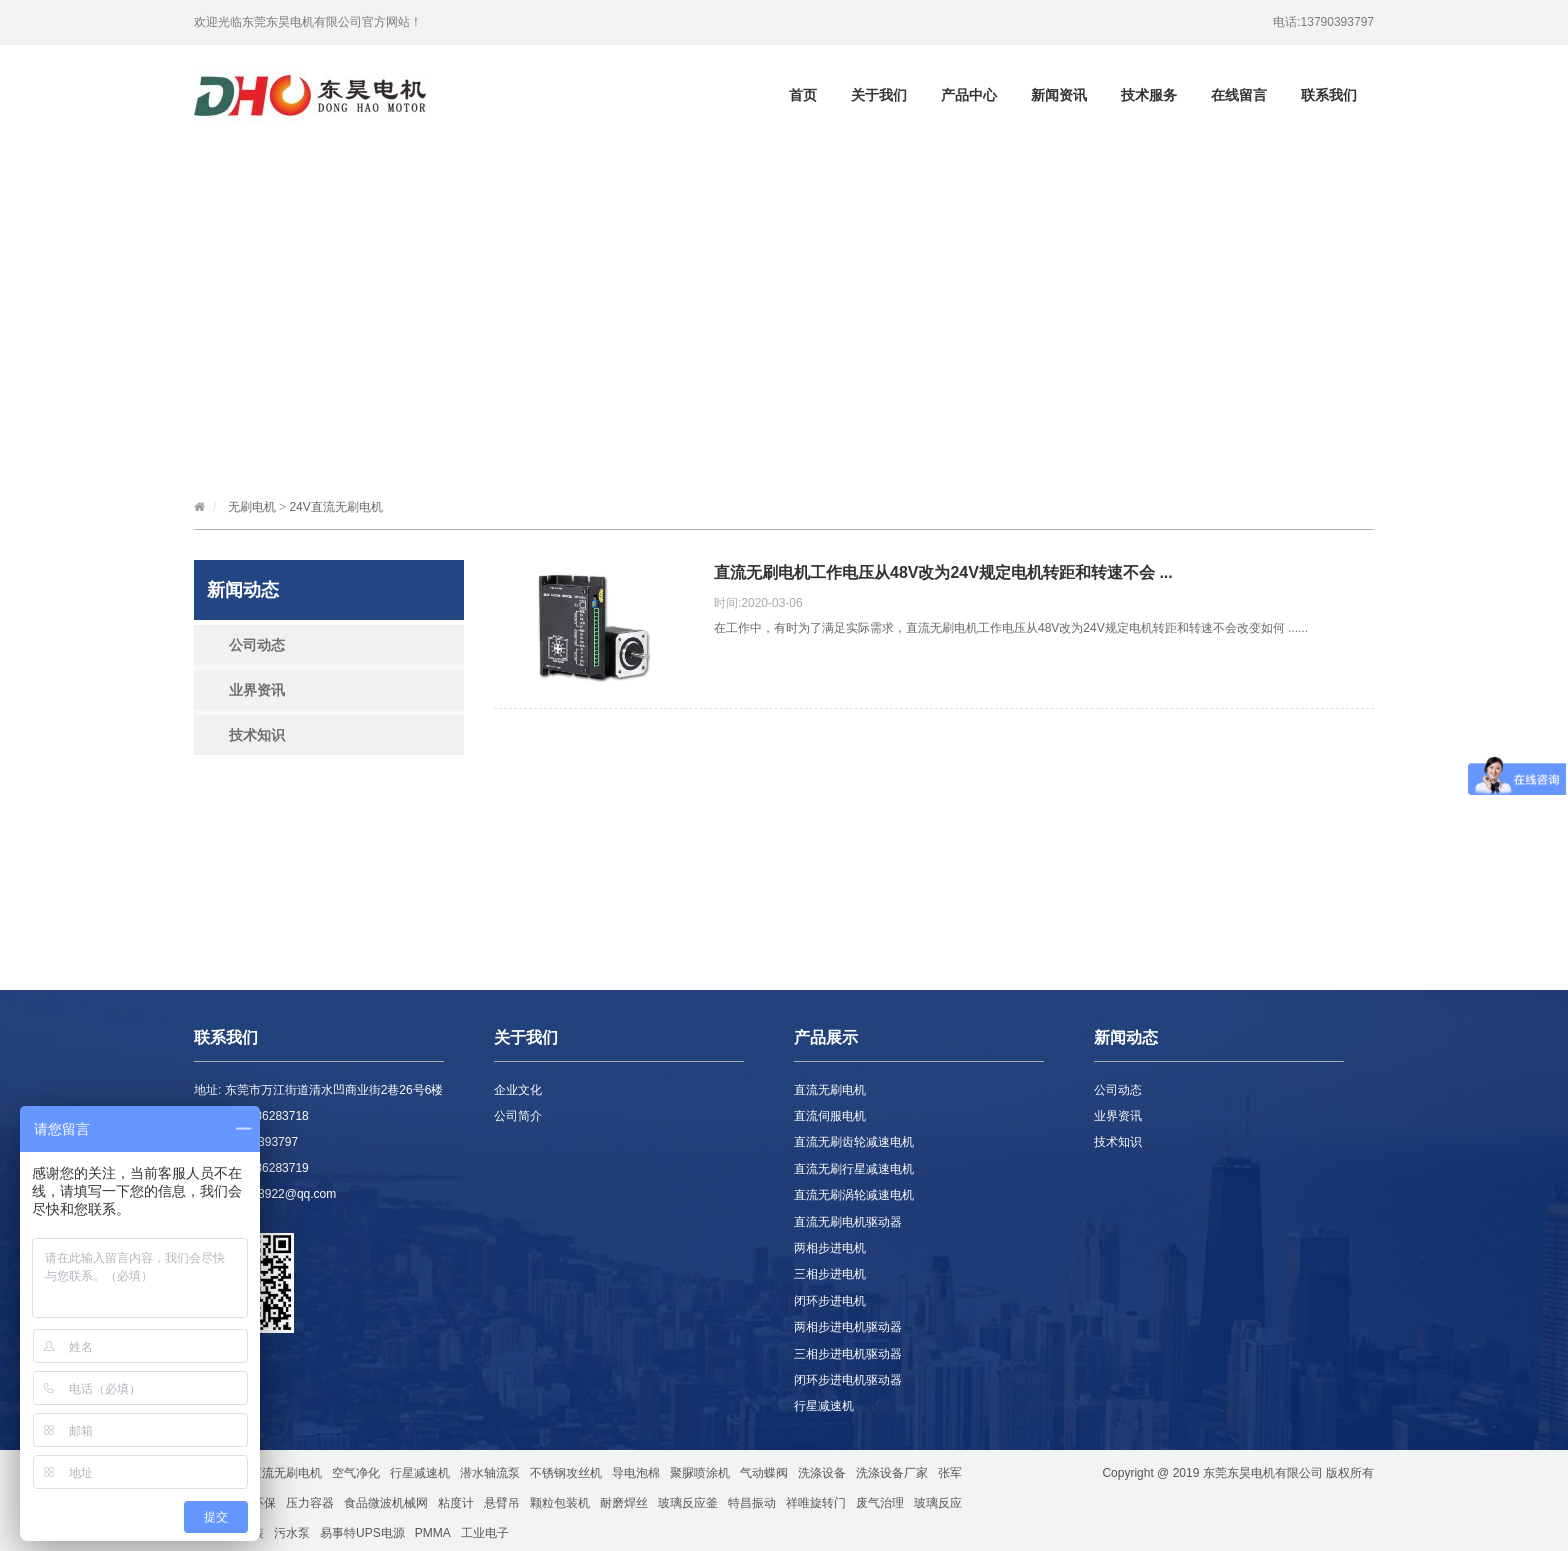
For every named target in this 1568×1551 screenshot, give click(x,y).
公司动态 (257, 645)
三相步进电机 (830, 1274)
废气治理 (880, 1503)
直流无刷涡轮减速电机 (854, 1195)
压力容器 (310, 1503)
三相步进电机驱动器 (848, 1354)
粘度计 (456, 1503)
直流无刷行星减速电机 (854, 1169)
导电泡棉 (636, 1473)
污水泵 (292, 1533)
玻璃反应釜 (688, 1503)
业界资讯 (257, 690)
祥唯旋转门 (816, 1503)
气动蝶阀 (764, 1473)
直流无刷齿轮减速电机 (854, 1142)
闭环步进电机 (830, 1301)
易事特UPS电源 (362, 1533)
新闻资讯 (1059, 95)
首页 (803, 95)
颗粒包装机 (560, 1503)
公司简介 (518, 1116)
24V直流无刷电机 (335, 507)
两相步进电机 (830, 1248)
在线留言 (1239, 95)
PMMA (433, 1533)
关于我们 (879, 95)
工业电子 (485, 1533)
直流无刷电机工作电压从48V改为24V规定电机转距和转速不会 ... (943, 572)
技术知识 (257, 735)
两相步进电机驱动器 (848, 1327)
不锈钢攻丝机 (566, 1473)
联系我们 (1329, 95)
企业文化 (518, 1090)
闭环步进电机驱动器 (848, 1380)
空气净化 (356, 1473)
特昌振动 (752, 1503)
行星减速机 (824, 1406)
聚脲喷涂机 (700, 1473)
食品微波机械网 (386, 1503)
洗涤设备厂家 (892, 1473)
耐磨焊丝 (624, 1503)
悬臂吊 (502, 1503)
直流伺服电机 (830, 1116)
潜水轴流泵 (490, 1473)
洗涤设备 (822, 1473)
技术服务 (1149, 95)
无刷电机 (252, 507)
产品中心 (969, 95)
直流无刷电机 (830, 1090)
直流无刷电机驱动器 (848, 1222)
